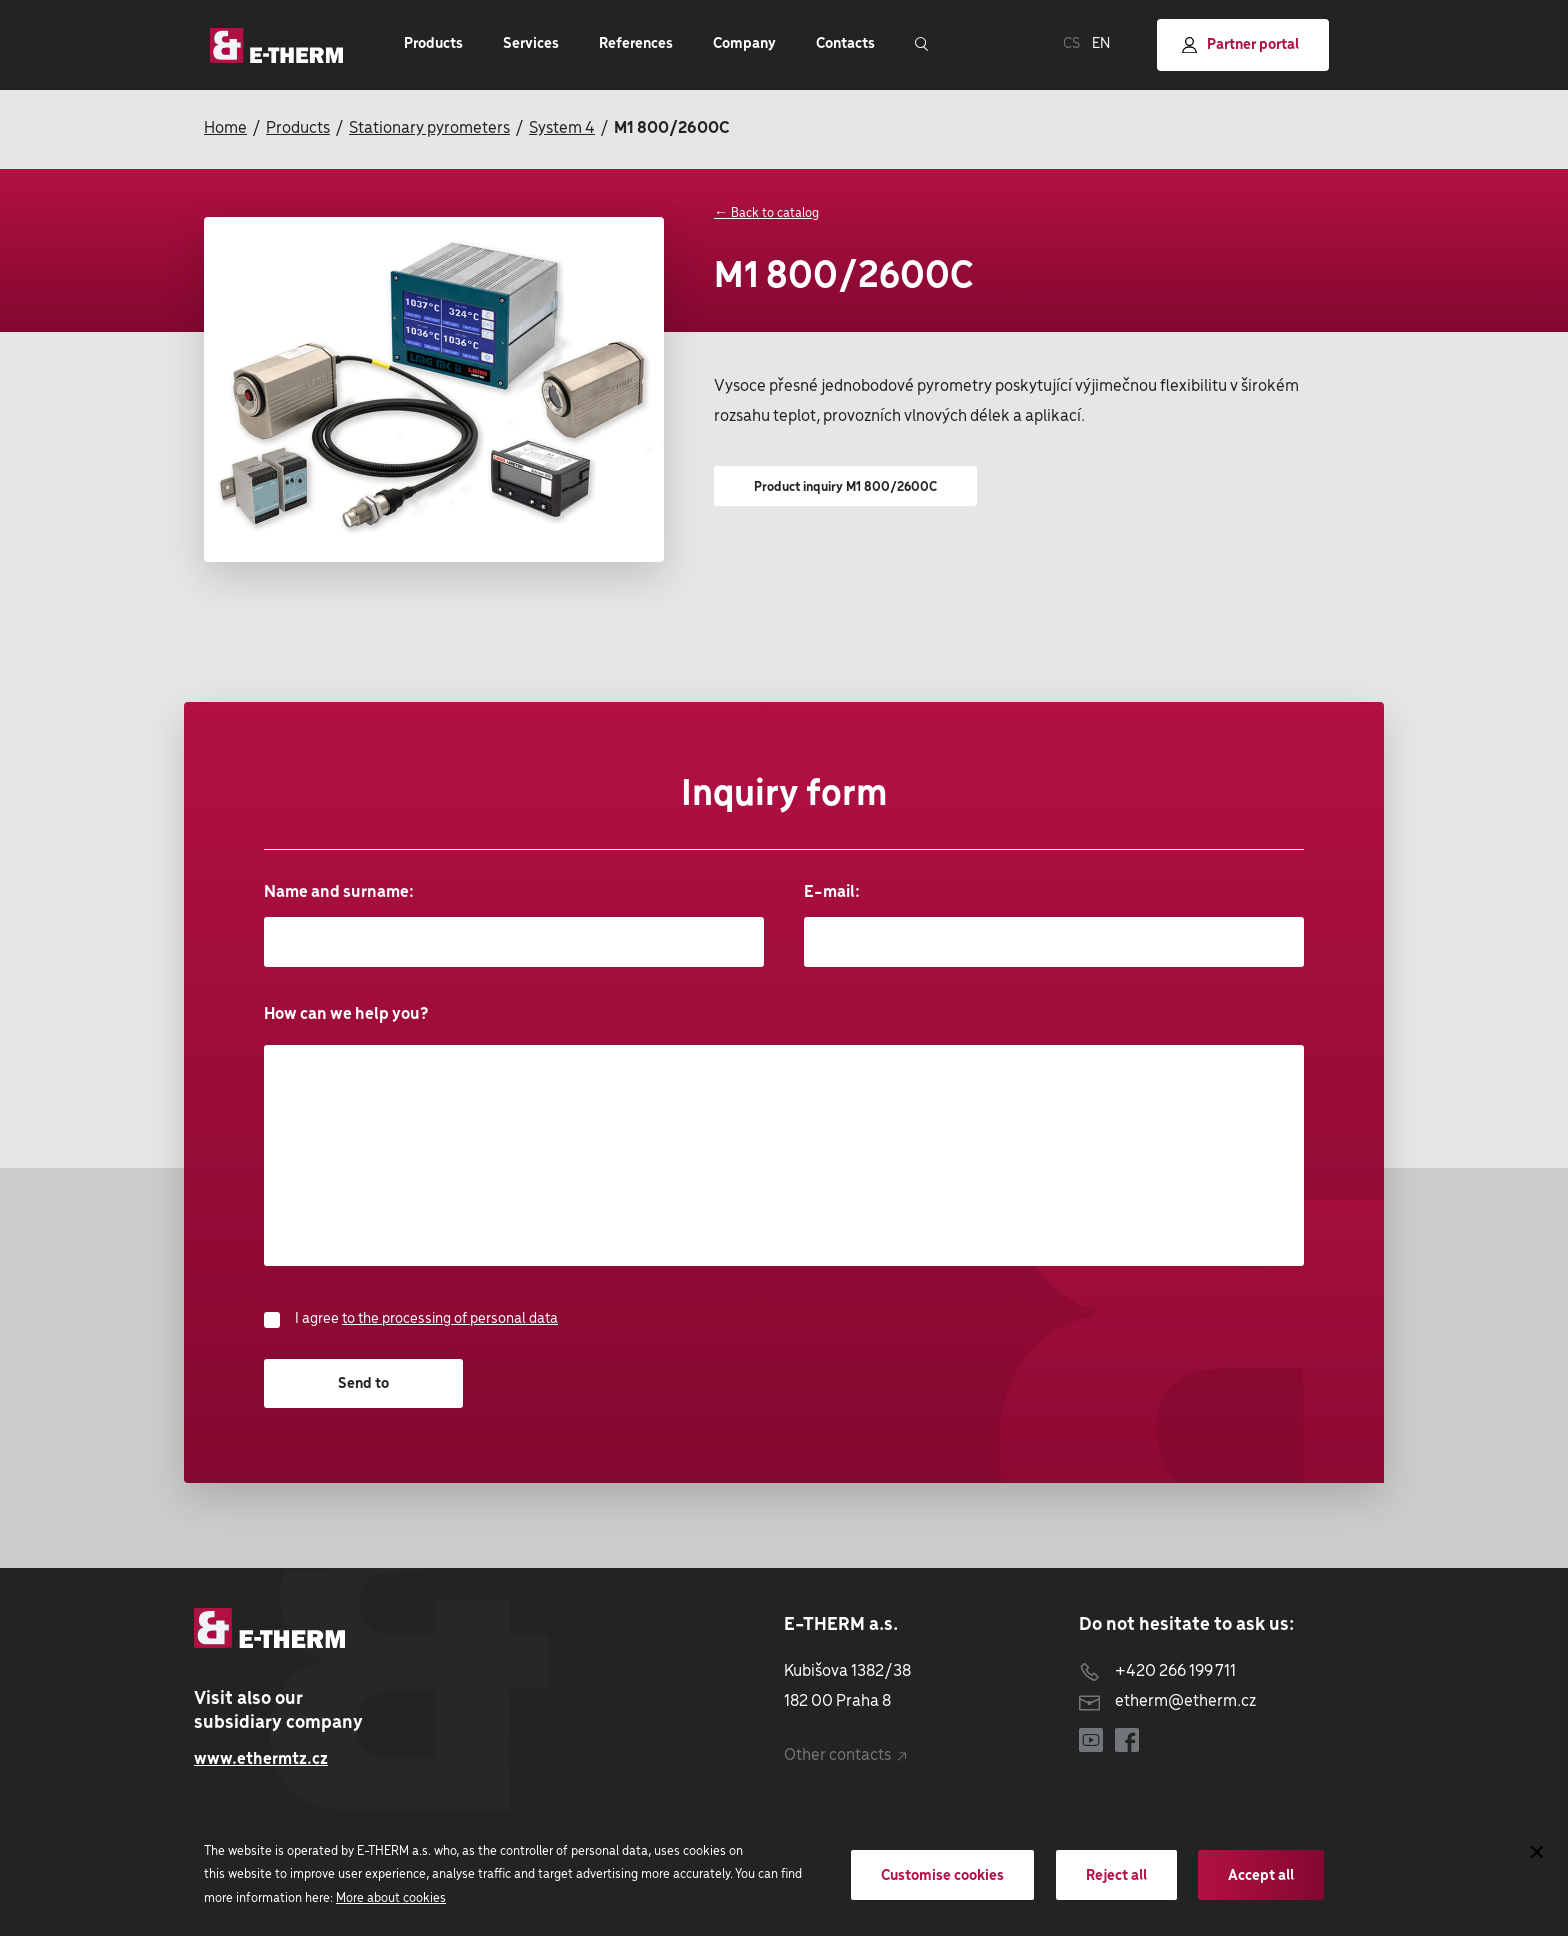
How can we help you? (784, 1136)
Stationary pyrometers (429, 128)
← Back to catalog (766, 213)
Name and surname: (514, 925)
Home (225, 128)
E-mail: (1054, 925)
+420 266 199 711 (1157, 1671)
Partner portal (1240, 45)
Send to (363, 1384)
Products (298, 128)
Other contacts (845, 1755)
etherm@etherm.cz (1167, 1701)
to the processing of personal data (450, 1319)
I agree (411, 1319)
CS (1071, 44)
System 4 (562, 128)
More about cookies (391, 1898)
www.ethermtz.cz (261, 1759)
